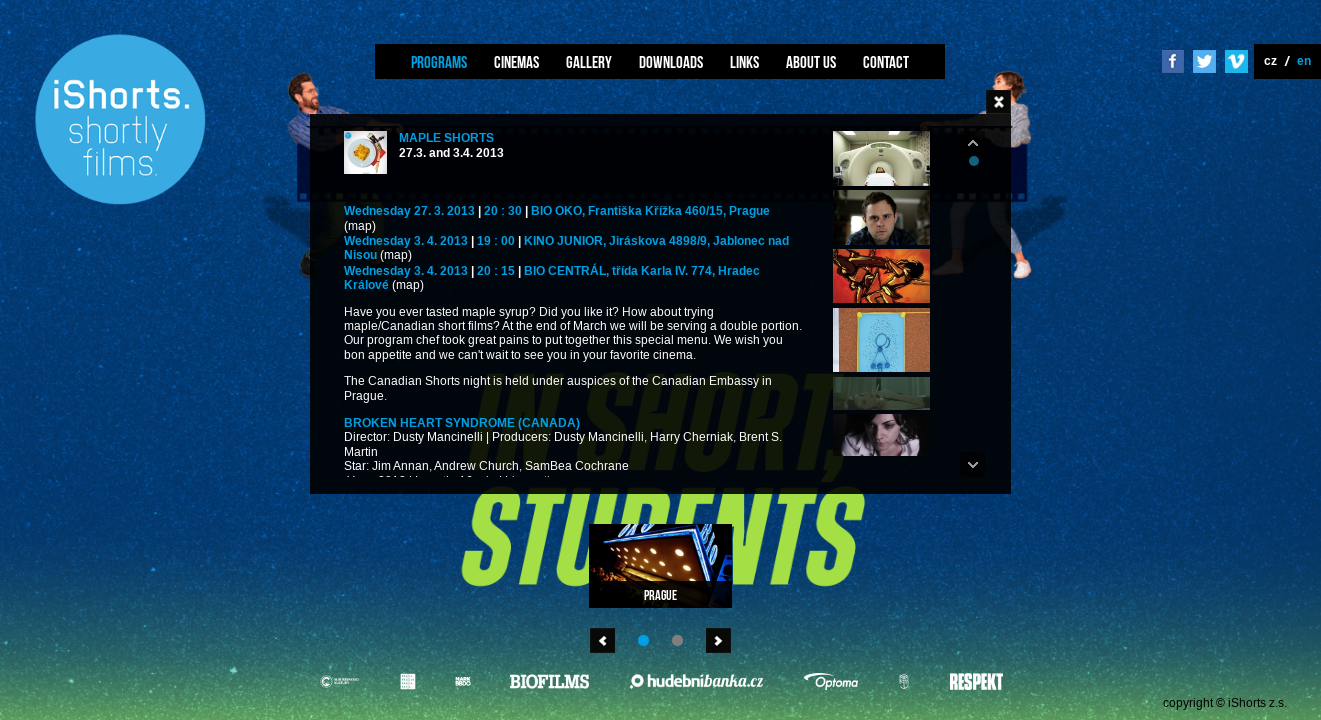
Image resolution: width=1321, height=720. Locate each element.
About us (811, 62)
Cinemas (516, 62)
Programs (439, 62)
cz (1270, 60)
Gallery (589, 62)
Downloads (671, 62)
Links (744, 62)
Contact (886, 62)
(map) (360, 226)
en (1304, 60)
